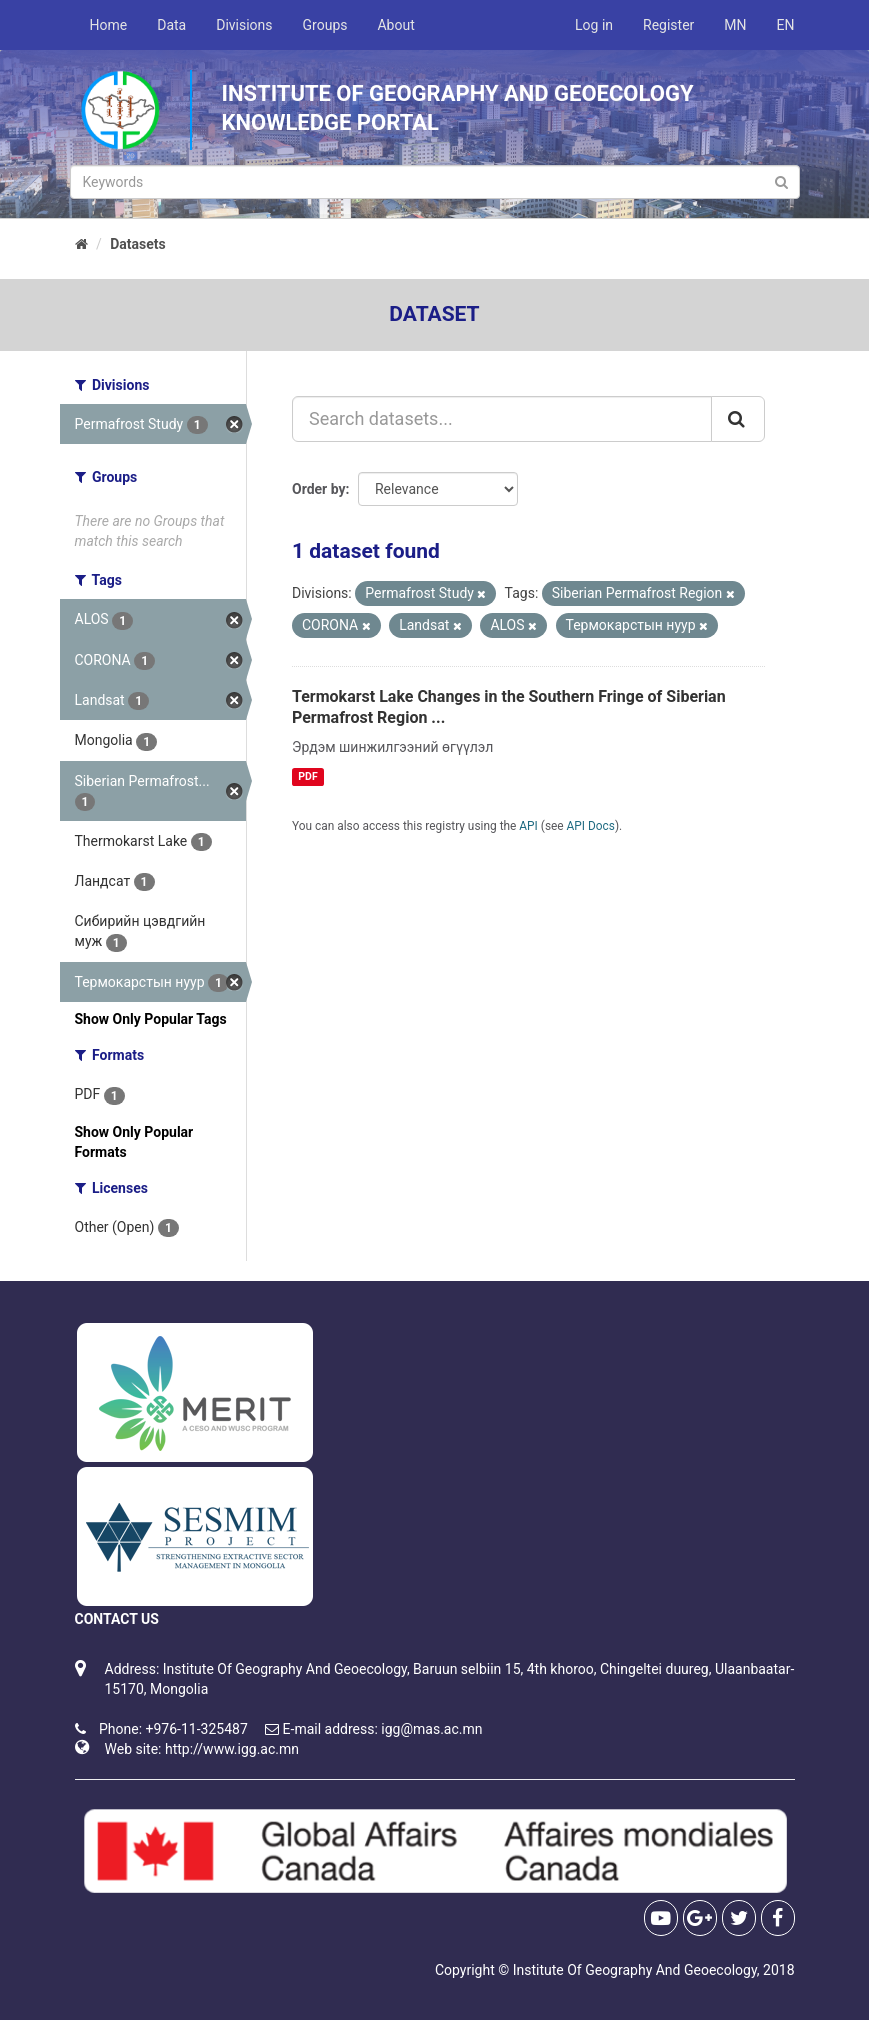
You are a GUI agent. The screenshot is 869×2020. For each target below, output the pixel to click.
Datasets (138, 244)
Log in (594, 25)
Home (109, 25)
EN (786, 25)
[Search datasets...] (502, 419)
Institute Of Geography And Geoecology (635, 1970)
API (528, 826)
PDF (307, 776)
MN (735, 25)
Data (171, 25)
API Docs (591, 826)
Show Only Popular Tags (151, 1019)
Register (668, 25)
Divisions (244, 25)
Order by (319, 489)
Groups (325, 25)
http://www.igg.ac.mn (232, 1749)
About (395, 25)
